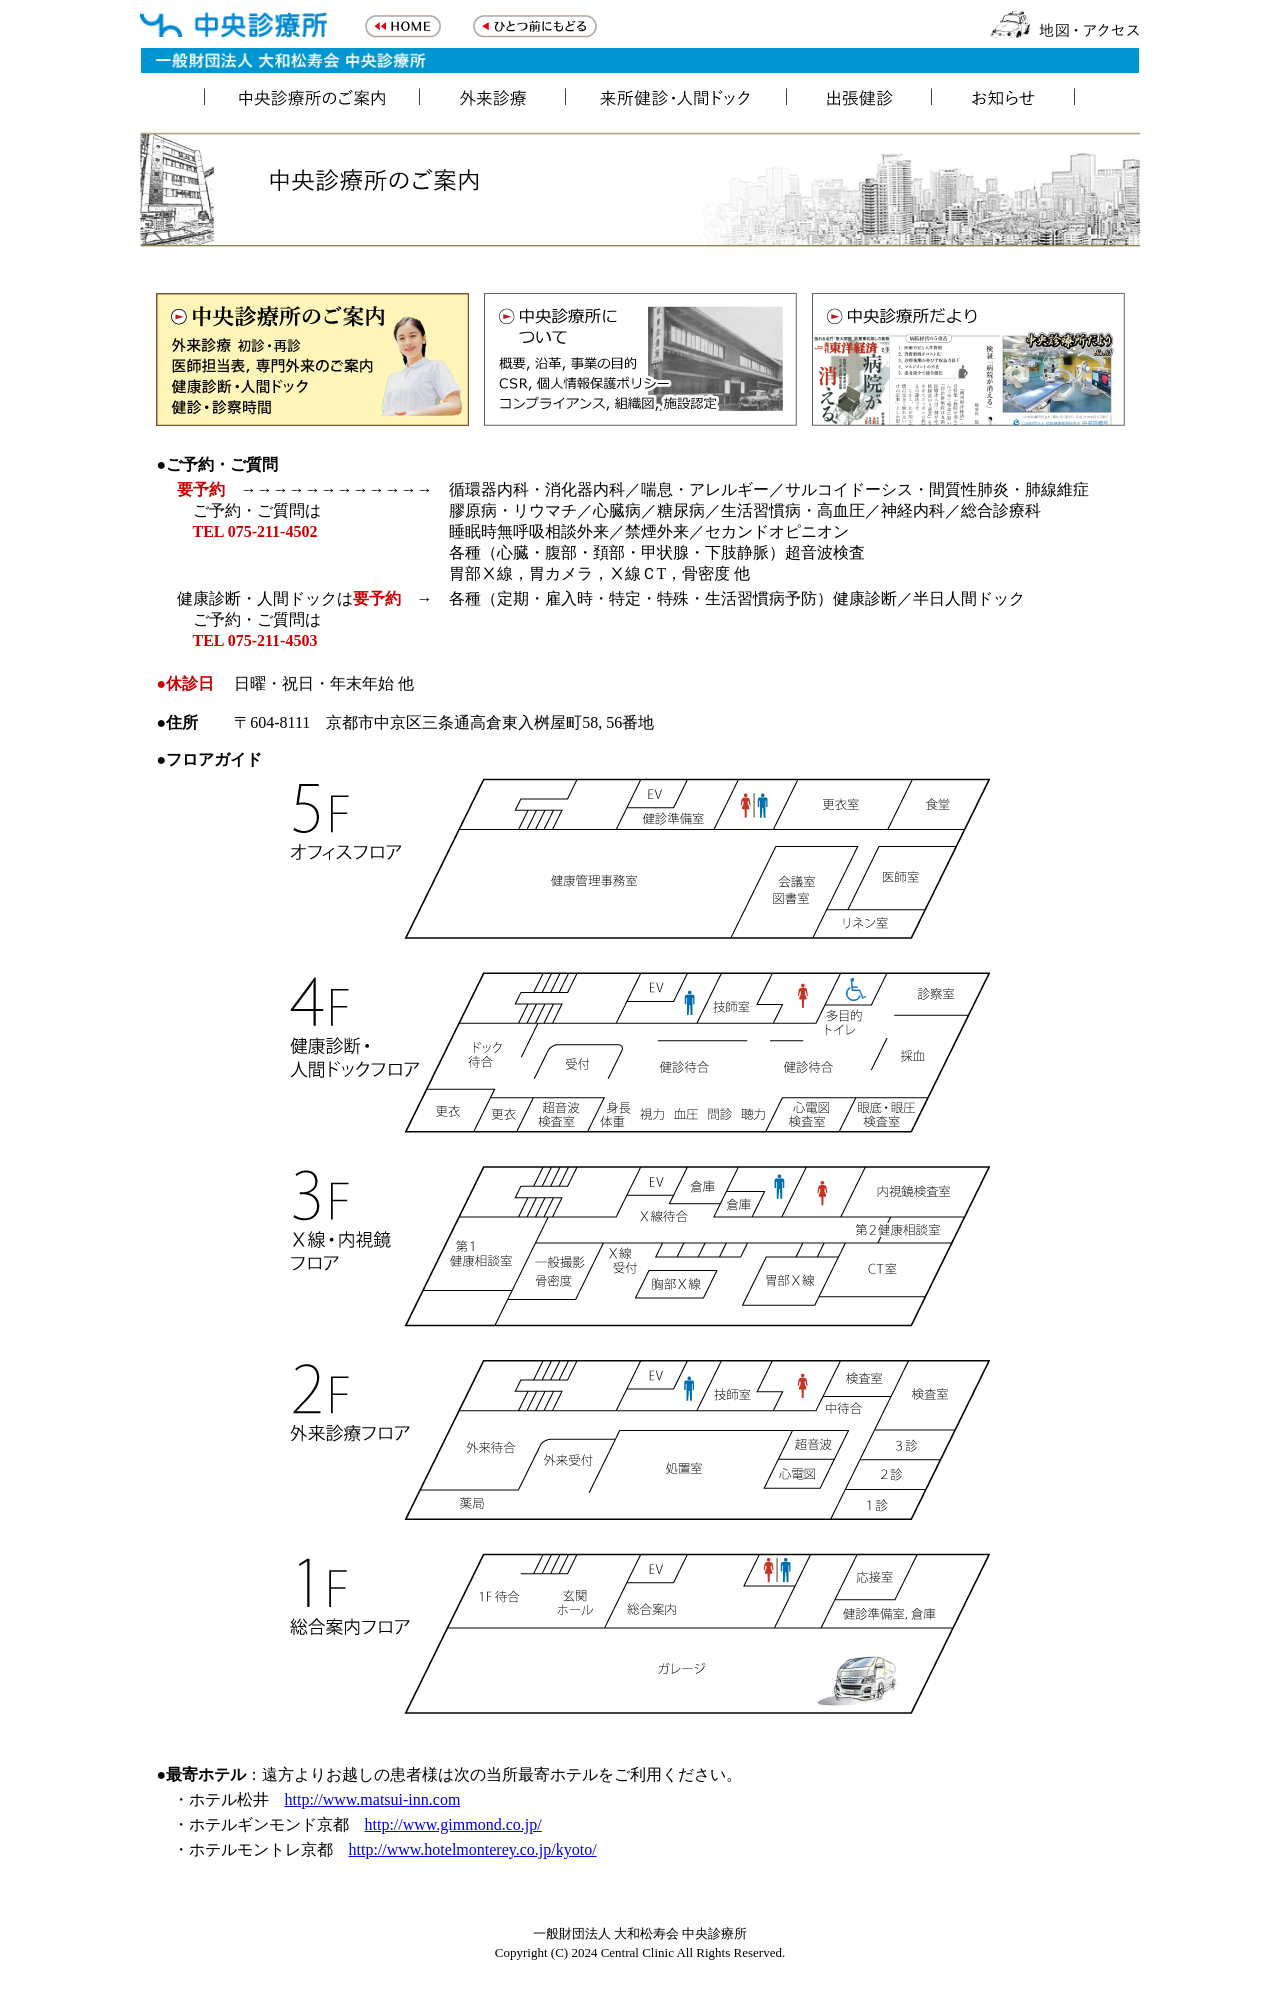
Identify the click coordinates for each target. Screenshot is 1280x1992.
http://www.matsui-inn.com (373, 1799)
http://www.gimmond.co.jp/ (453, 1824)
